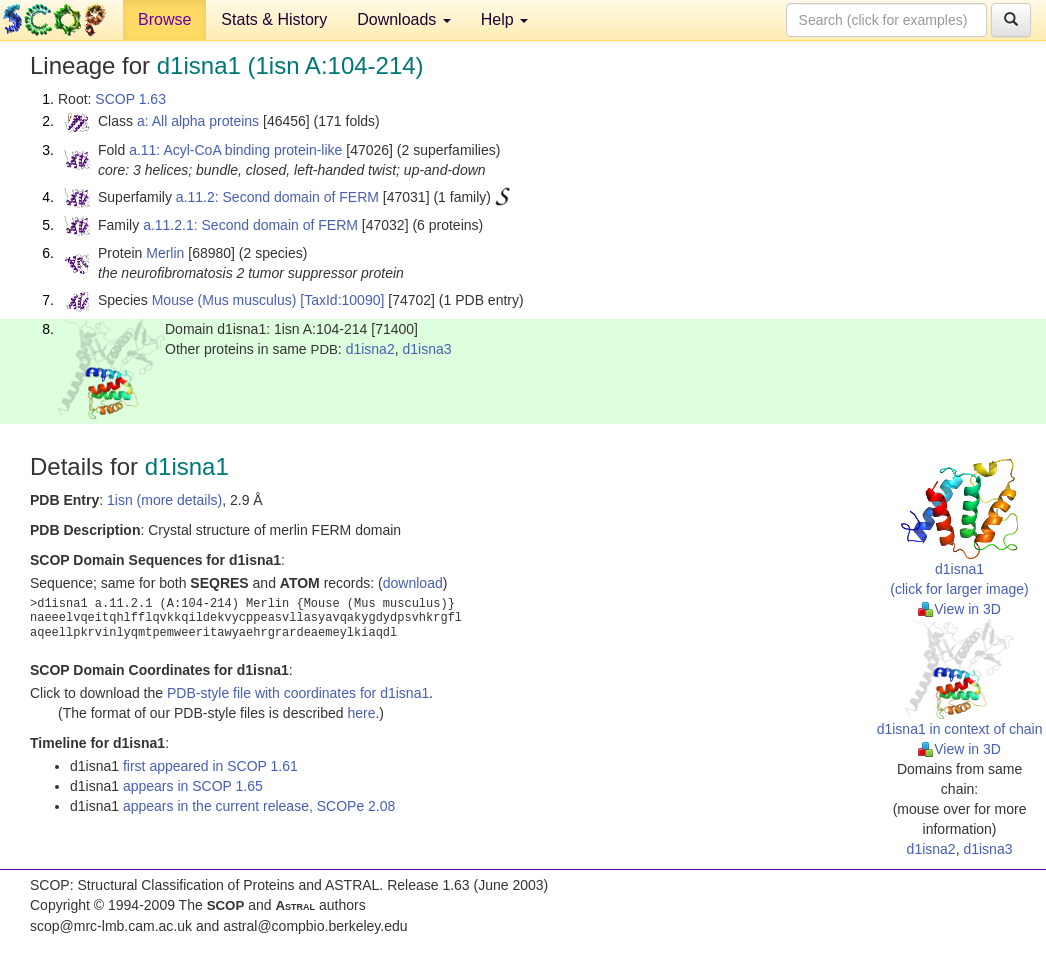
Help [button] (504, 19)
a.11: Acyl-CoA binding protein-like (235, 150)
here (361, 713)
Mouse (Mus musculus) (224, 300)
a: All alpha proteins (198, 121)
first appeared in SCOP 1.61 (210, 766)
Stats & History (274, 19)
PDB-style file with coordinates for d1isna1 (298, 693)
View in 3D (959, 609)
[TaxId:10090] (342, 300)
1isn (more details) (164, 500)
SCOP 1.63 (130, 99)
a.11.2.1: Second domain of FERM (250, 225)
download (413, 583)
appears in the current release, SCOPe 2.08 (259, 806)
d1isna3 (426, 349)
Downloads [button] (404, 19)
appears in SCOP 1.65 (193, 786)
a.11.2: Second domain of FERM (277, 197)
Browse (164, 19)
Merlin (165, 253)
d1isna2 (370, 349)
